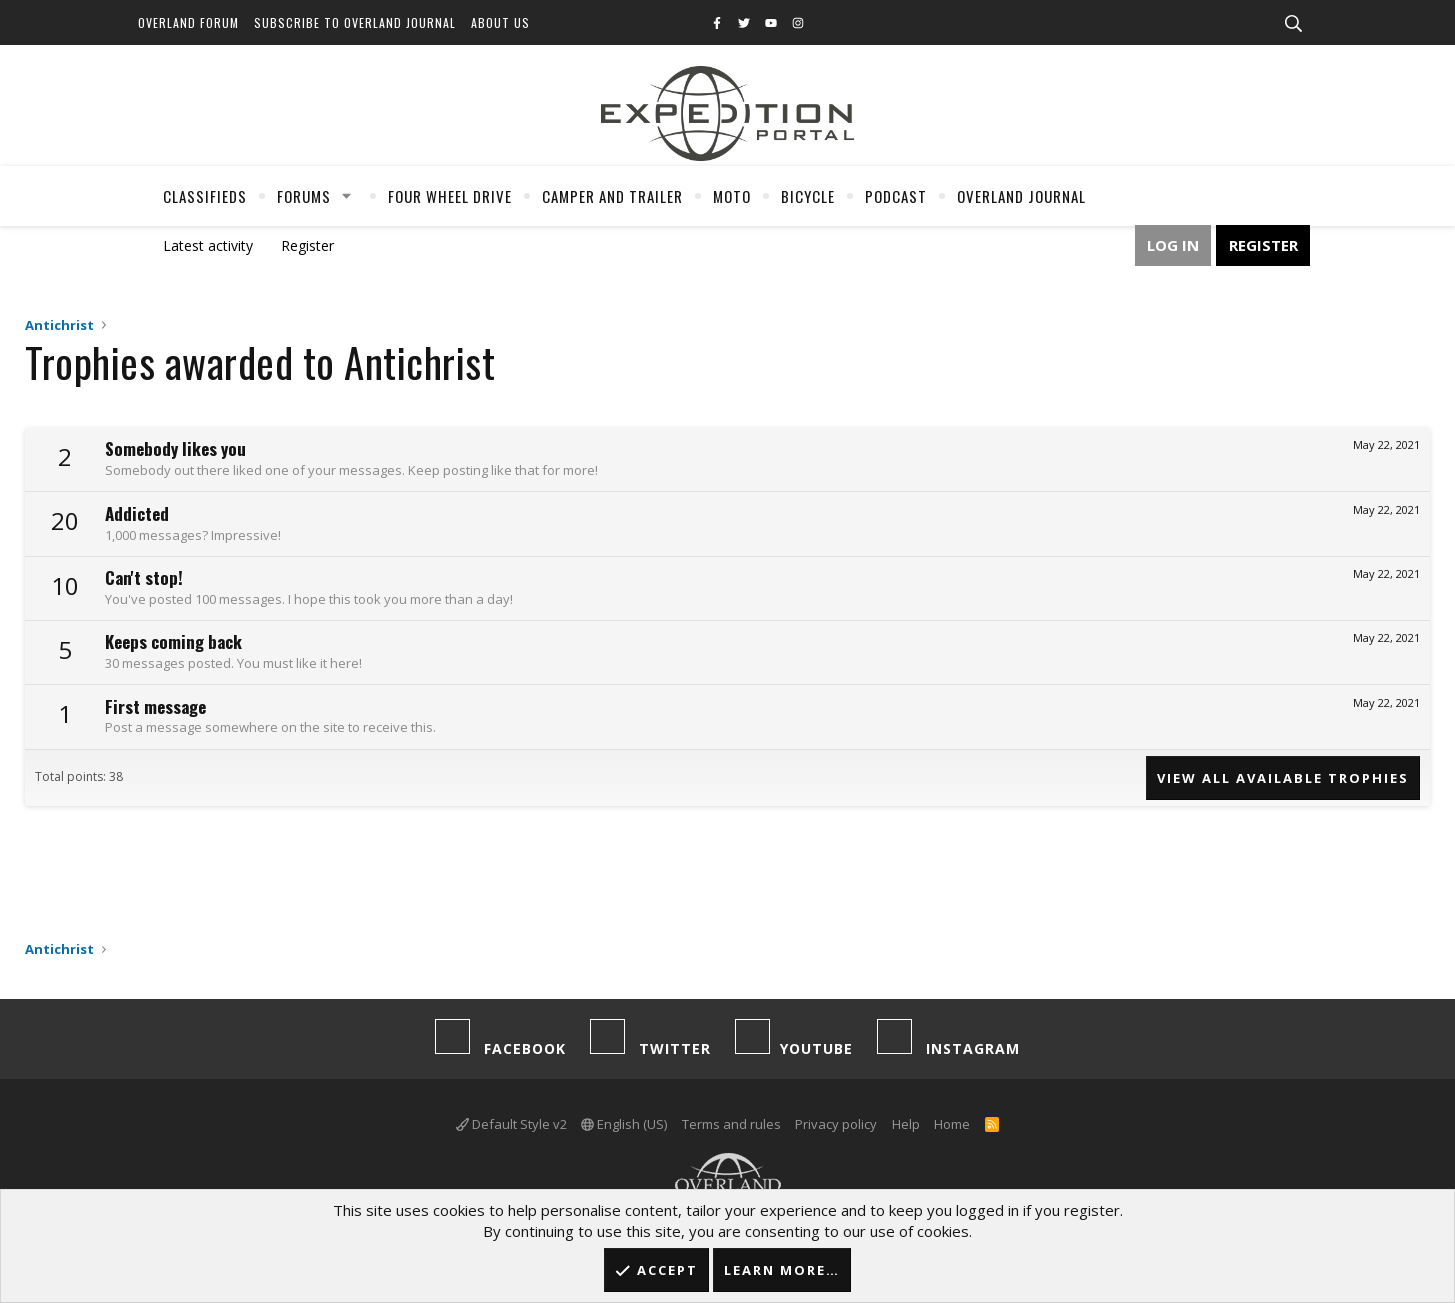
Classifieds (205, 196)
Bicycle (808, 196)
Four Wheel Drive (450, 196)
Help (906, 1124)
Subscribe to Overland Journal (355, 22)
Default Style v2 (511, 1124)
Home (952, 1124)
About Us (500, 22)
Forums (304, 196)
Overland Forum (188, 22)
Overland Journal (1021, 196)
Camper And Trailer (612, 196)
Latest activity (208, 245)
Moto (732, 196)
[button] (346, 196)
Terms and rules (731, 1124)
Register (307, 245)
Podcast (896, 196)
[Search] (1294, 24)
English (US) (624, 1124)
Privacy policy (836, 1124)
